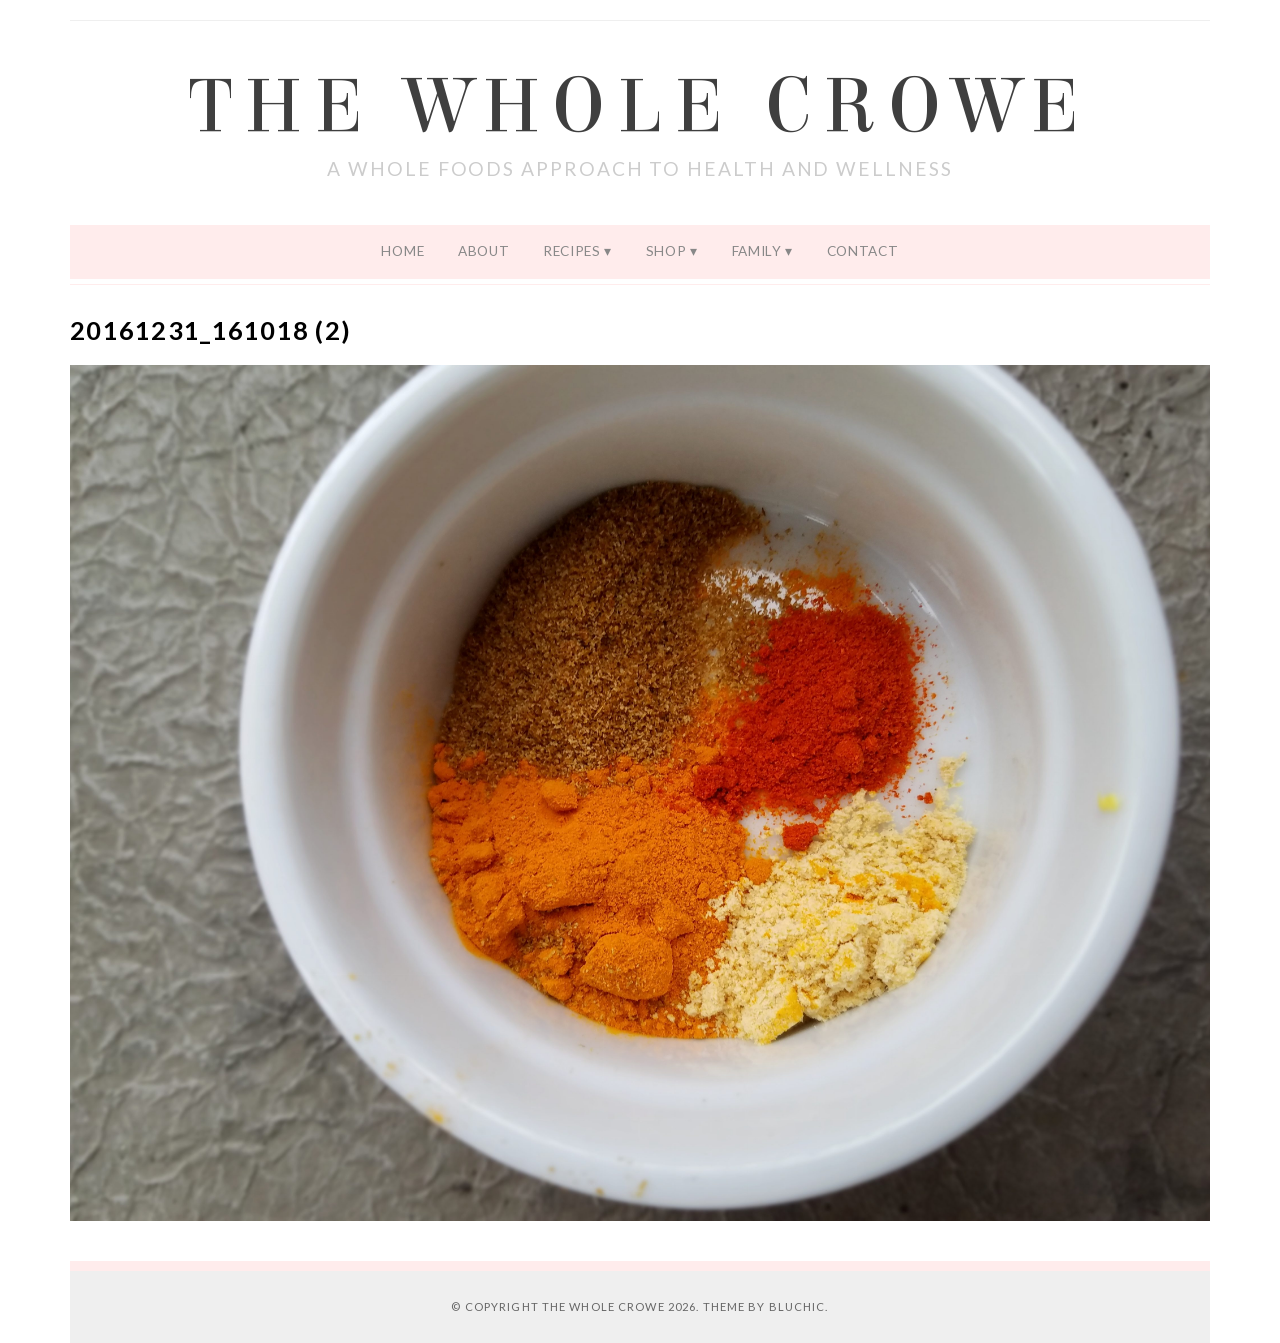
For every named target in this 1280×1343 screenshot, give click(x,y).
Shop (666, 251)
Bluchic (797, 1306)
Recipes (572, 251)
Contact (863, 251)
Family (757, 251)
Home (402, 251)
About (483, 251)
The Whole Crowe (640, 107)
